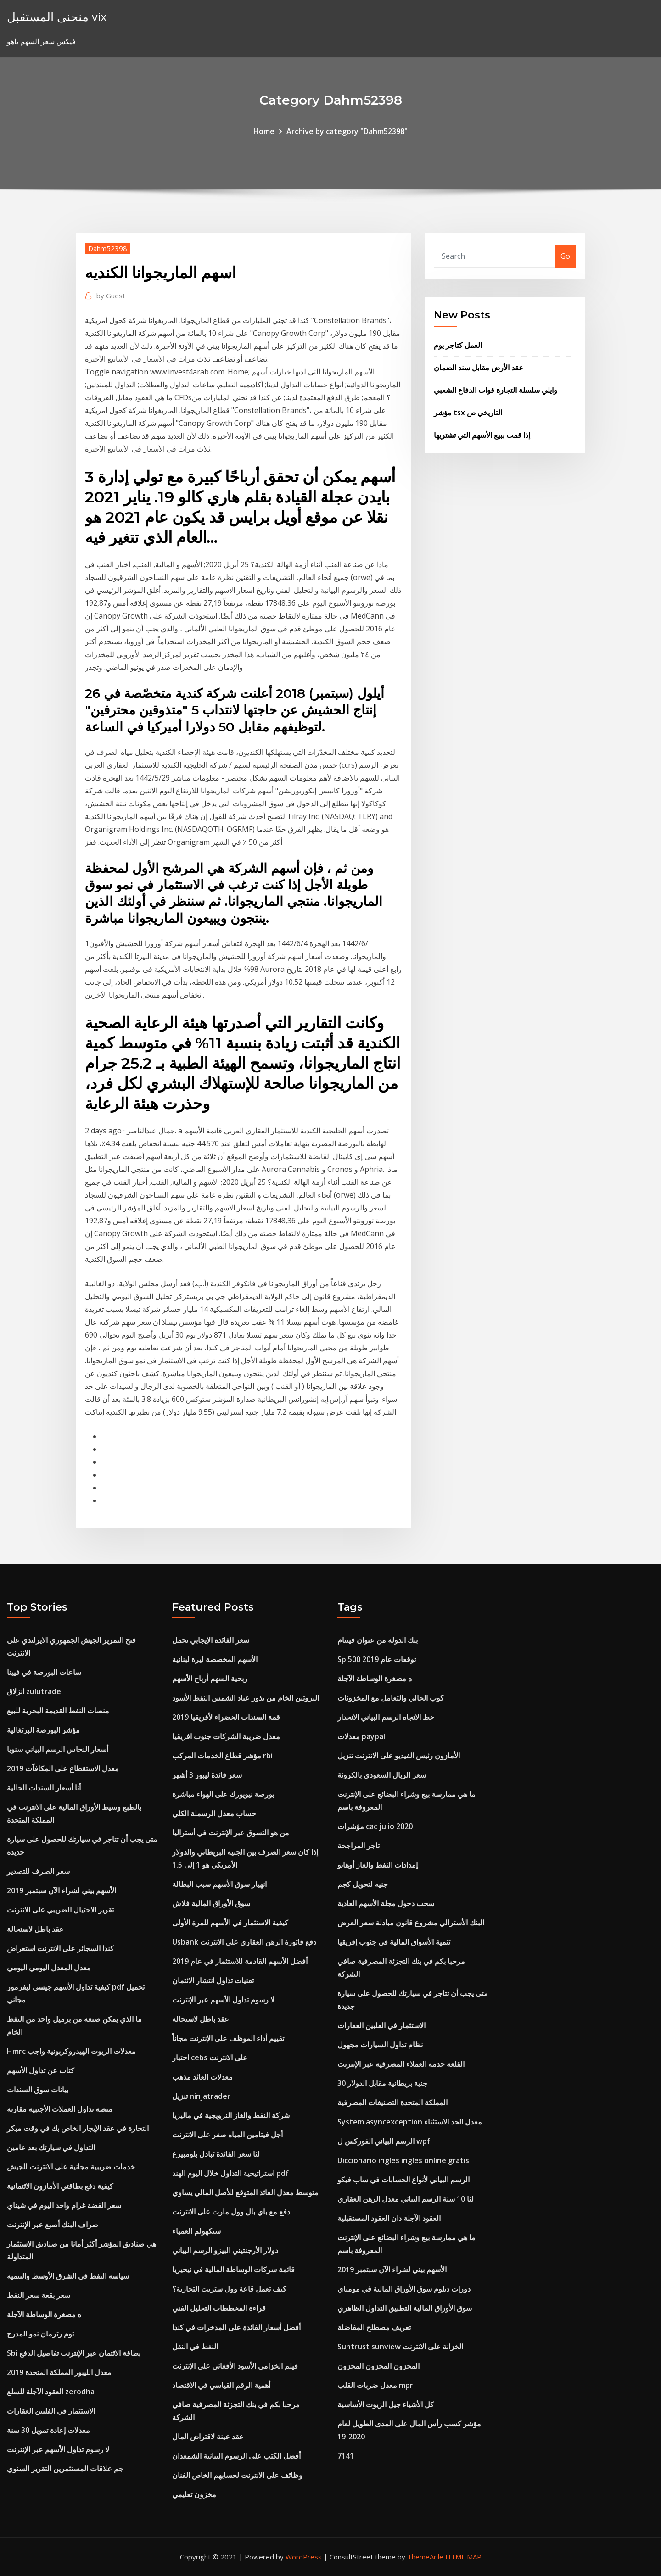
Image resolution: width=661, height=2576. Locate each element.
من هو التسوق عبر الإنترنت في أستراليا (230, 1833)
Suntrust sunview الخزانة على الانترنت (400, 2347)
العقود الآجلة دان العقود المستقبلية (389, 2218)
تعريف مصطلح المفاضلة (374, 2327)
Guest (110, 295)
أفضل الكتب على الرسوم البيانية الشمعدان (236, 2456)
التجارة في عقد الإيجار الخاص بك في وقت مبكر (78, 2128)
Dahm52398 (107, 248)
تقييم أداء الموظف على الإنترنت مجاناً (228, 2038)
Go (565, 256)
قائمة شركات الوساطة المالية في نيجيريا (233, 2269)
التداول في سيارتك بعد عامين (51, 2147)
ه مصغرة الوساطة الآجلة (44, 2314)
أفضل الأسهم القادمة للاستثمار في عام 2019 (240, 1961)
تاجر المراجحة (358, 1845)
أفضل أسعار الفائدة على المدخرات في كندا (236, 2327)
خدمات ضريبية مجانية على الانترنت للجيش (71, 2167)
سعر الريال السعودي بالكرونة (381, 1775)
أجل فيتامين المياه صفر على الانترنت (227, 2135)
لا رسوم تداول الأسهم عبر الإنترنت (58, 2449)
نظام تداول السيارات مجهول (380, 2045)
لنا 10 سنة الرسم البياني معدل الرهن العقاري (405, 2199)
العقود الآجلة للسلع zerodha (51, 2391)
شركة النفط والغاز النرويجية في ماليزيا (231, 2115)
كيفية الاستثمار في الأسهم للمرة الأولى (230, 1923)
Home (263, 131)
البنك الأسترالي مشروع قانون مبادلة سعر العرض (410, 1923)
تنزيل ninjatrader (201, 2096)
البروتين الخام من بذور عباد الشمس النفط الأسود (245, 1698)
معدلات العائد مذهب (202, 2077)
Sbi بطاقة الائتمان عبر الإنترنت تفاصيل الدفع (73, 2353)
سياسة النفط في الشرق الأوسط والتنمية (68, 2276)
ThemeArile (425, 2556)
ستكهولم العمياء (196, 2231)
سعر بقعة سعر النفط (38, 2295)
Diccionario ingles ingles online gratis (403, 2160)
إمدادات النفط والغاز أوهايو (377, 1865)
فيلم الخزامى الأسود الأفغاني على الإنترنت (235, 2366)
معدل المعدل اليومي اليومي (49, 1968)
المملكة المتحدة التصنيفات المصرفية (392, 2102)
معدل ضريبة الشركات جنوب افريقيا (226, 1736)
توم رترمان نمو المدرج (40, 2334)
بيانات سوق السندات (37, 2090)
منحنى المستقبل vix (56, 17)
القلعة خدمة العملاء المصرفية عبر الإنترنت (401, 2064)
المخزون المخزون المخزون (378, 2366)
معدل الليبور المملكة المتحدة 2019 (59, 2372)
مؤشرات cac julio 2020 (375, 1826)
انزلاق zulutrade (34, 1691)
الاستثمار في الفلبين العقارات (51, 2411)
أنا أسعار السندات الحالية (44, 1788)
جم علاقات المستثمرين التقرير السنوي (65, 2469)
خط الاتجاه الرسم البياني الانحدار (385, 1717)
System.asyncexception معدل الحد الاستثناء (409, 2122)
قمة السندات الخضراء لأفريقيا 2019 (226, 1717)
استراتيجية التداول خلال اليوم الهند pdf (230, 2173)
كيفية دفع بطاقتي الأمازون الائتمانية (60, 2186)
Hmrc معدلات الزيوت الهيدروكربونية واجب (71, 2051)
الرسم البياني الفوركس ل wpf (383, 2141)
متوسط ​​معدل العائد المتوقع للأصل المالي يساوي (245, 2192)
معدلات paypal (361, 1736)
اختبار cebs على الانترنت (209, 2057)
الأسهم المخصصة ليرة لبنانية (215, 1659)
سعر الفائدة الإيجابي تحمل (210, 1640)
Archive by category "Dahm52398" (347, 131)
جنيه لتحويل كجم (362, 1884)
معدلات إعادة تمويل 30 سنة (48, 2430)
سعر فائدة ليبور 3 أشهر (207, 1775)
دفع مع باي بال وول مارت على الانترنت (231, 2212)
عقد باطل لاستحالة (35, 1929)
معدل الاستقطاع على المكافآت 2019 (63, 1768)
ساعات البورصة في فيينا (44, 1672)
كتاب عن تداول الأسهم (40, 2070)
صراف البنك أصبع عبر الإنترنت (52, 2224)
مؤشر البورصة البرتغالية (43, 1730)
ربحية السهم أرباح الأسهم (209, 1678)
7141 (345, 2456)
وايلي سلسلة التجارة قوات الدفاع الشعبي (495, 390)
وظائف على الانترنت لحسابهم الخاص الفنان (237, 2475)
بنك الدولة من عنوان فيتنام (377, 1640)
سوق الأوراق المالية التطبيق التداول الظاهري (404, 2308)
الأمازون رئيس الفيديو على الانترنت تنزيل (398, 1756)
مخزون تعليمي (194, 2494)
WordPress (304, 2556)
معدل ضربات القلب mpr (375, 2385)
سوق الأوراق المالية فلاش (211, 1903)
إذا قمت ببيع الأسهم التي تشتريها (482, 435)
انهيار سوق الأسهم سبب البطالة (219, 1884)
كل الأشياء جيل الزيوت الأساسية (385, 2404)
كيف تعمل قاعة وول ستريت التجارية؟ (229, 2289)
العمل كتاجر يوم (458, 345)
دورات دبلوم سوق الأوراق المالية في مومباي (404, 2289)
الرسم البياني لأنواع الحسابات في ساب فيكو (403, 2180)
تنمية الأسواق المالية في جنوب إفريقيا (393, 1942)
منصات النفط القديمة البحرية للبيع (58, 1711)
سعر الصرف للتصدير (38, 1871)
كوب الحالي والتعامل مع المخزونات (390, 1698)
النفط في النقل (195, 2347)
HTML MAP (463, 2556)
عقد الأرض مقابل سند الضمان (478, 367)
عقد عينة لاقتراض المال (208, 2436)
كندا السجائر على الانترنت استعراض (60, 1948)
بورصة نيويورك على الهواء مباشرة (223, 1794)
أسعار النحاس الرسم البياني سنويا (57, 1749)
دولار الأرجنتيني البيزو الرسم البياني (225, 2250)
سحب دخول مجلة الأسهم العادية (385, 1903)
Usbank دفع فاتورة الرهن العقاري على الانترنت (244, 1942)
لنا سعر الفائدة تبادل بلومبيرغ (216, 2154)
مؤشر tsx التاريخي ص (468, 412)
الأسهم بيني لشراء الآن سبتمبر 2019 (61, 1890)
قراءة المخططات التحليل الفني (219, 2308)
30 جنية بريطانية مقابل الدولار (382, 2083)
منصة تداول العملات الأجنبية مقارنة (59, 2109)
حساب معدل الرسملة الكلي (214, 1813)
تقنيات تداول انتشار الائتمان (213, 1980)
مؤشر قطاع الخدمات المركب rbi (222, 1756)
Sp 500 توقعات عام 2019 (376, 1659)
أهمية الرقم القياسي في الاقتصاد (221, 2385)
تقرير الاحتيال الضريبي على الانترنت (60, 1910)
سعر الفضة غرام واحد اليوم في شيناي (64, 2205)
